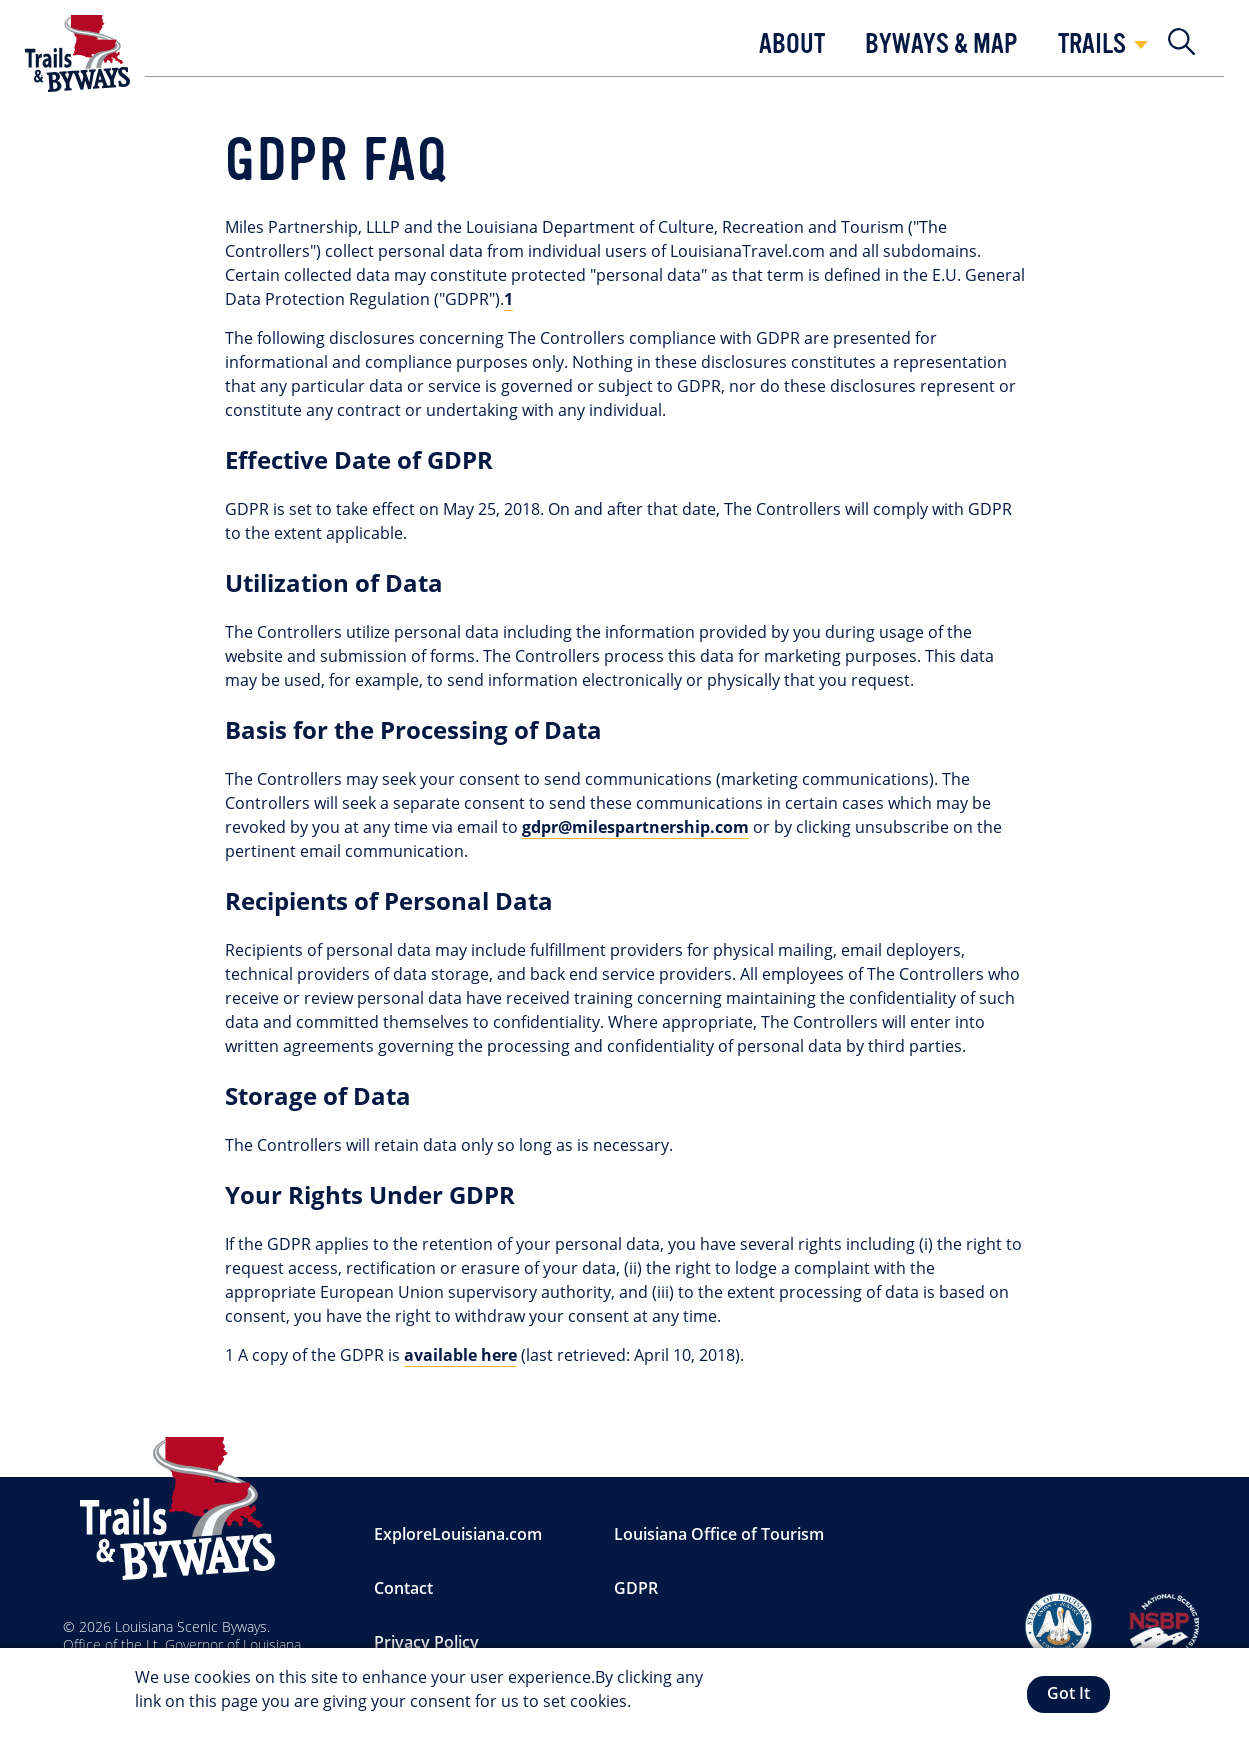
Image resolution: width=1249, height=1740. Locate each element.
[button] (792, 50)
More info (671, 1703)
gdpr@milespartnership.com (635, 827)
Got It (1068, 1696)
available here (460, 1355)
